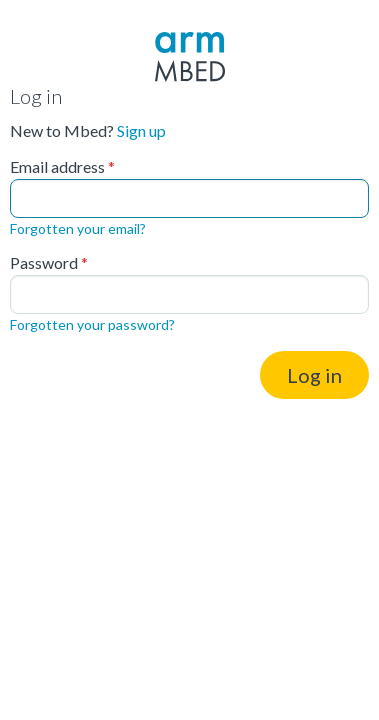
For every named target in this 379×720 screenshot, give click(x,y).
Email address (57, 167)
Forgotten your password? (92, 324)
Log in (314, 375)
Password (44, 263)
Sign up (141, 130)
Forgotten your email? (78, 228)
